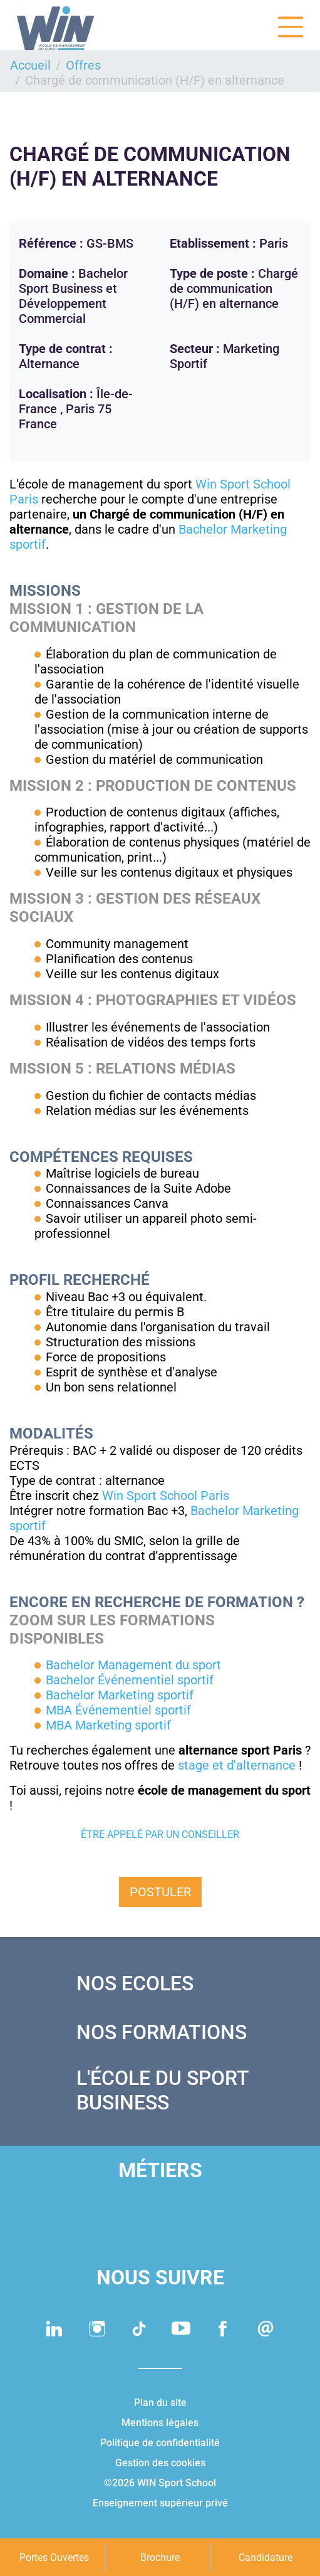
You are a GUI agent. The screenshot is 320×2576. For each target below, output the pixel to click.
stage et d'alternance (237, 1765)
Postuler (160, 1891)
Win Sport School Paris (165, 1495)
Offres (83, 65)
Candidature (265, 2557)
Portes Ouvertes (54, 2557)
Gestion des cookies (160, 2463)
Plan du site (160, 2403)
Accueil (30, 65)
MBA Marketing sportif (108, 1725)
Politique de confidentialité (160, 2443)
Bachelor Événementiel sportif (130, 1679)
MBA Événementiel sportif (118, 1710)
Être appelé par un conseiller (160, 1834)
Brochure (160, 2557)
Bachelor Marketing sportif (120, 1694)
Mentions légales (160, 2423)
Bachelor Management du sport (133, 1664)
